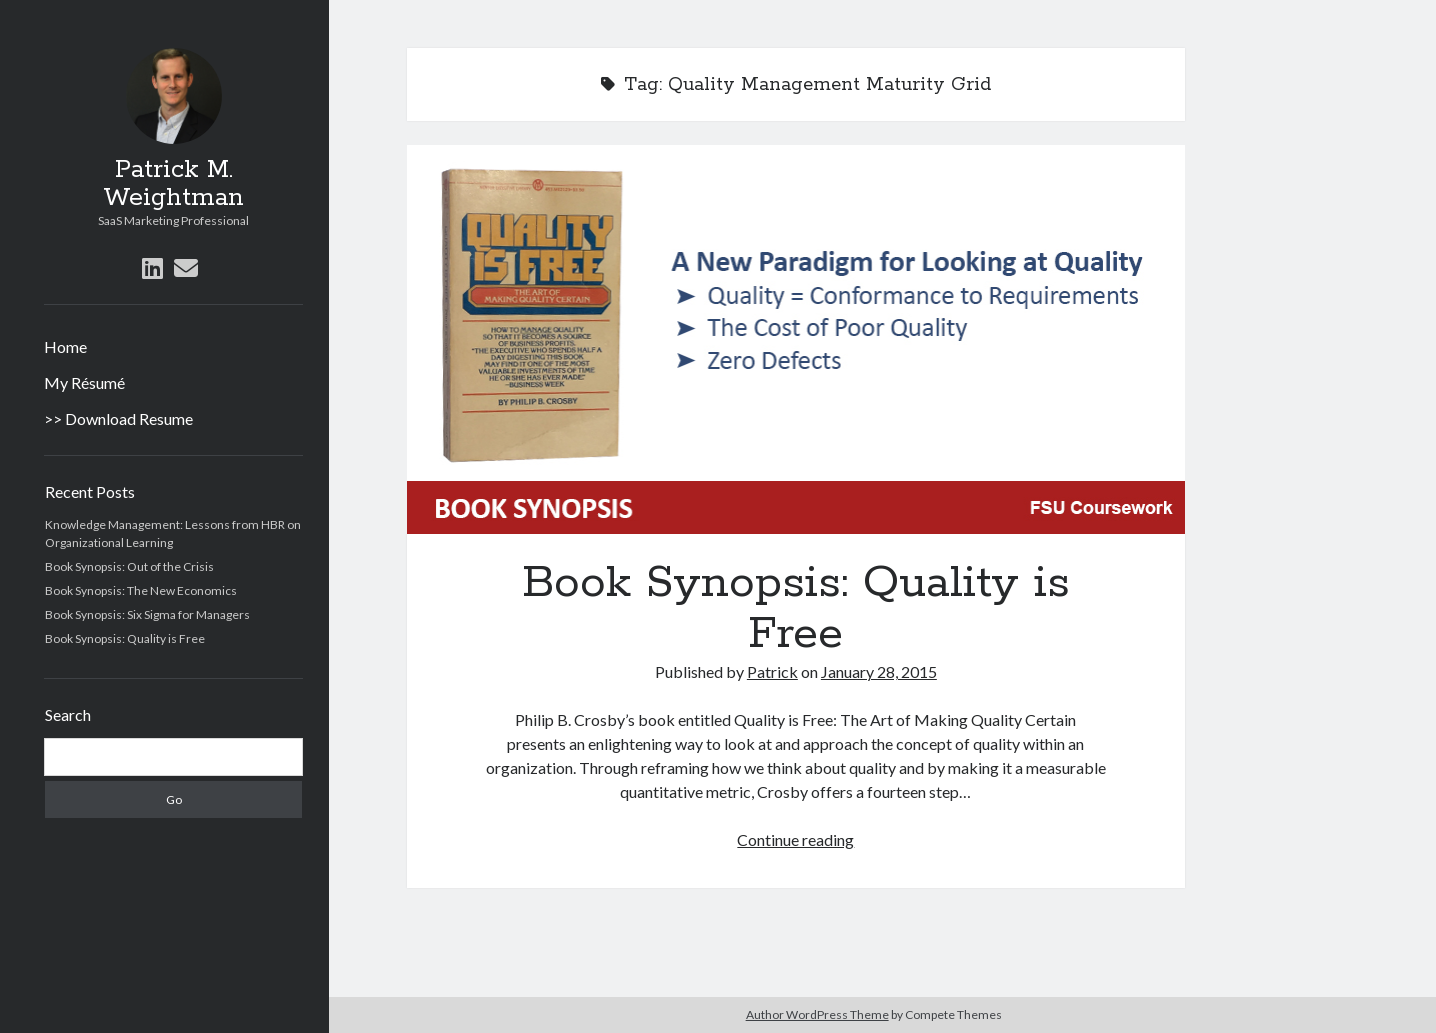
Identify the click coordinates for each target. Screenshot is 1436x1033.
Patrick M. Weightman (173, 184)
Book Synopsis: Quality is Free (125, 638)
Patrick (772, 671)
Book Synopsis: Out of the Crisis (129, 566)
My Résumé (84, 382)
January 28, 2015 (879, 671)
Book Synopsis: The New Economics (141, 590)
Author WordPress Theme (817, 1014)
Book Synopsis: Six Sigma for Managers (147, 614)
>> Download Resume (118, 418)
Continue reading (795, 839)
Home (65, 346)
